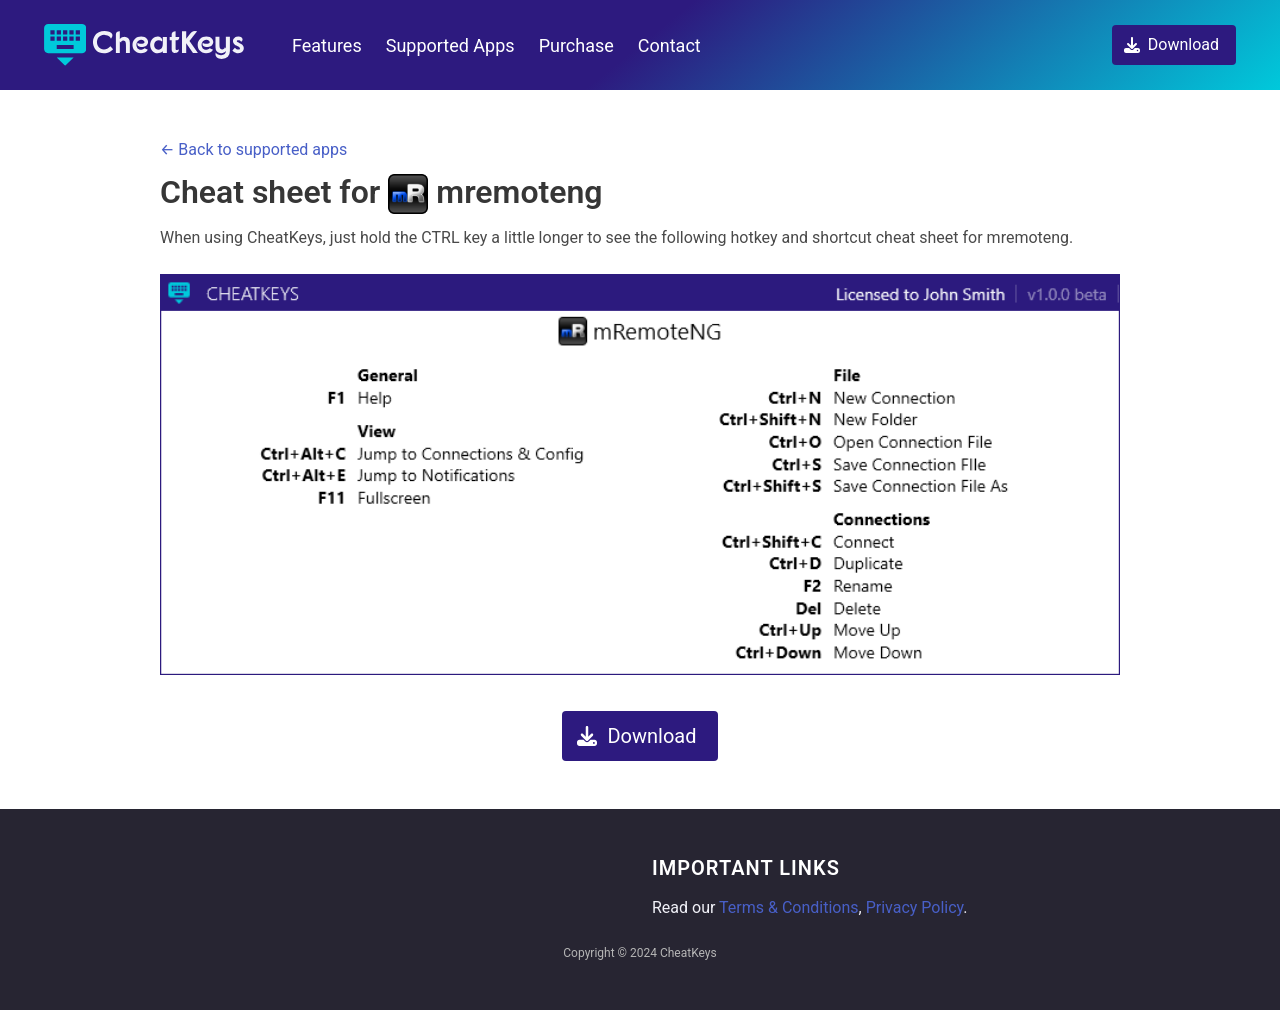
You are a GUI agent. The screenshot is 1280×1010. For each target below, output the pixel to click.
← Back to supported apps (253, 149)
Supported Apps (450, 45)
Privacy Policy (915, 907)
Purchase (576, 45)
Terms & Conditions (789, 907)
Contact (669, 45)
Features (327, 45)
